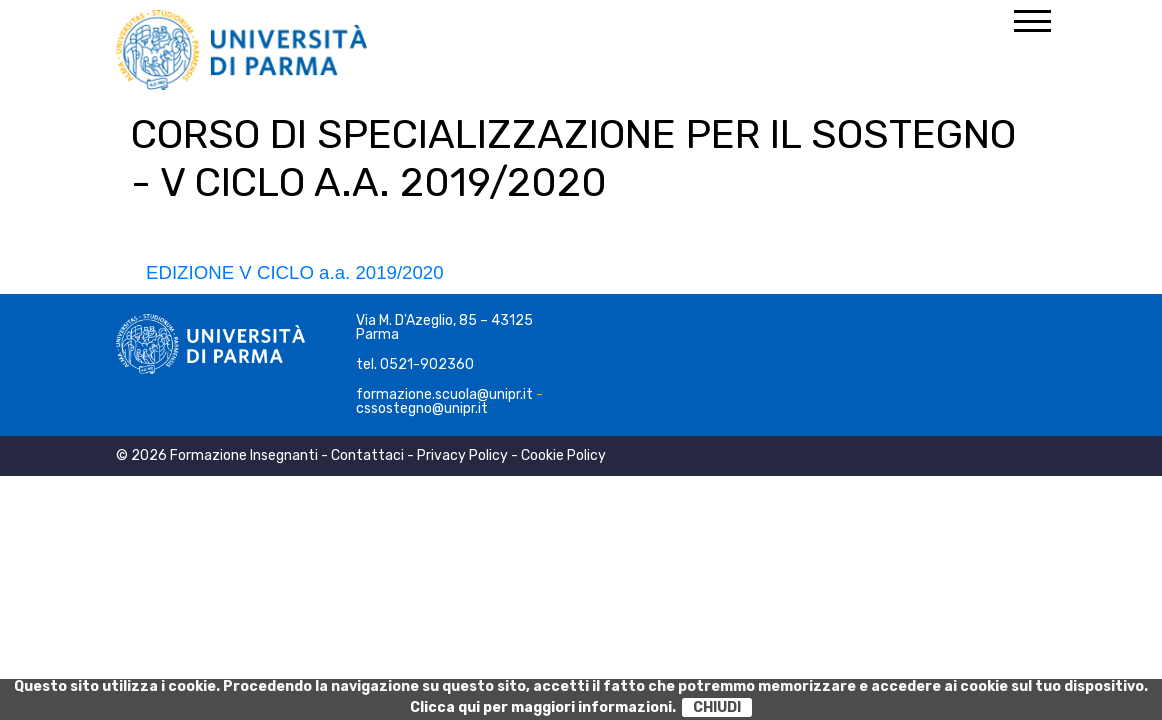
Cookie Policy (563, 455)
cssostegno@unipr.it (422, 408)
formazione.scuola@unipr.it (444, 394)
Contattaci (367, 455)
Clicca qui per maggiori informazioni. (543, 707)
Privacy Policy (462, 455)
